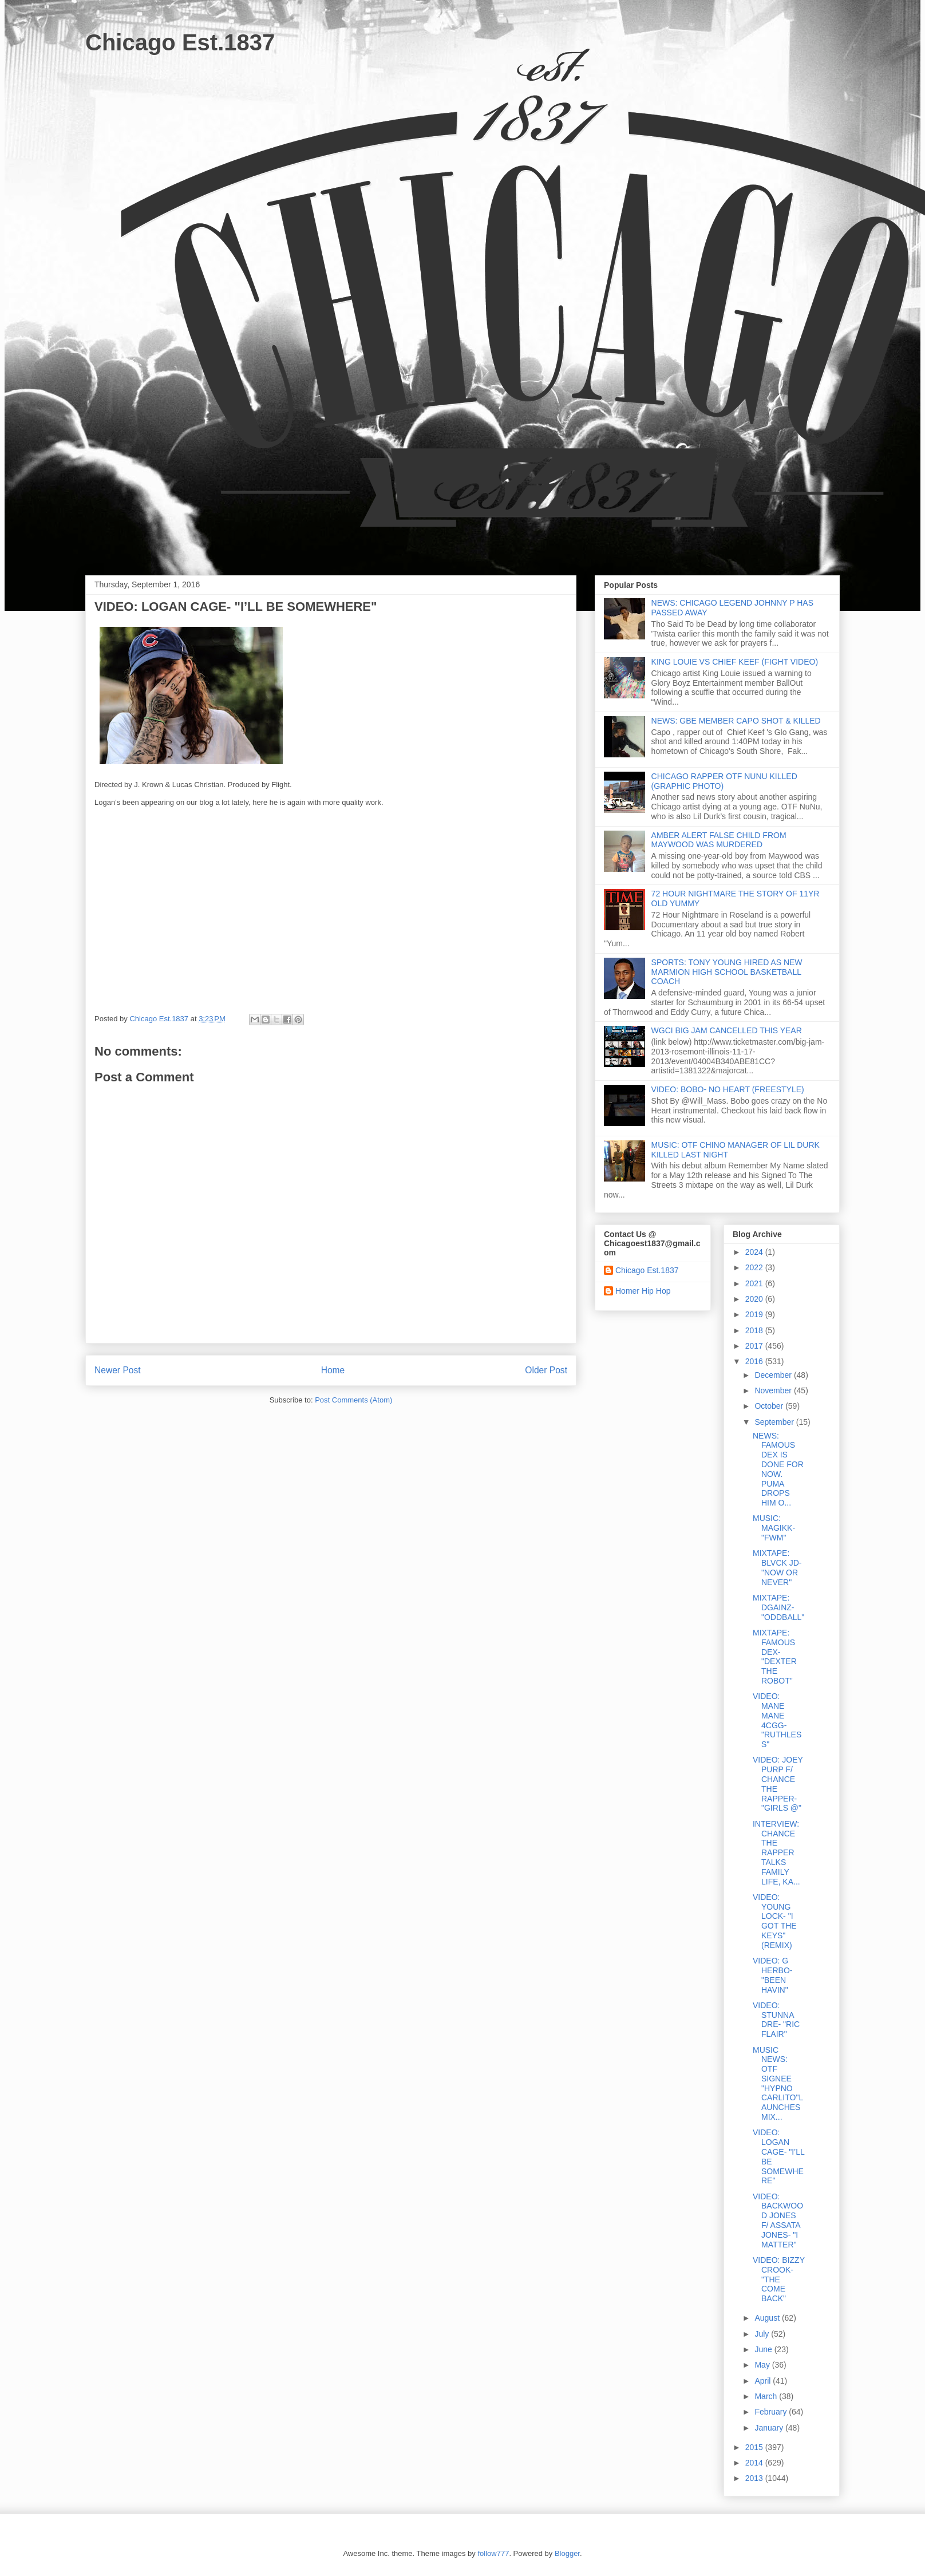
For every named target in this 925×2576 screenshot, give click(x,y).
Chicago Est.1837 (180, 42)
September (775, 1422)
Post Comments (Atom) (353, 1400)
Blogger (567, 2553)
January (769, 2427)
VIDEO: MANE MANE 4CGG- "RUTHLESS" (777, 1720)
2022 (755, 1267)
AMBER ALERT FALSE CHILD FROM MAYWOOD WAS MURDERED (718, 840)
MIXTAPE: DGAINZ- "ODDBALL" (778, 1607)
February (771, 2411)
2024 (755, 1252)
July (762, 2333)
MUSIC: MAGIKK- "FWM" (774, 1528)
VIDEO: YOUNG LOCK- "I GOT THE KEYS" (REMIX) (775, 1921)
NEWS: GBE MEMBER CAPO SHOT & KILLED (736, 720)
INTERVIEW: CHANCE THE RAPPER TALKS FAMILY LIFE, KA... (776, 1852)
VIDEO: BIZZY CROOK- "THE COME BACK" (779, 2279)
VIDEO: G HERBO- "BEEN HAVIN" (772, 1975)
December (773, 1375)
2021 (755, 1283)
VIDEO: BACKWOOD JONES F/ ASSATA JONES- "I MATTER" (778, 2220)
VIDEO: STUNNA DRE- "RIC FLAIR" (776, 2019)
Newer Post (117, 1370)
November (773, 1390)
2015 (755, 2447)
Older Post (546, 1370)
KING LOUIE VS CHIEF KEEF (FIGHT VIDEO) (734, 661)
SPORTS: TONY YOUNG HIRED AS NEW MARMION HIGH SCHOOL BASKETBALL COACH (727, 972)
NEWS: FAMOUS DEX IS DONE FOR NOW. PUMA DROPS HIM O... (778, 1469)
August (767, 2317)
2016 (755, 1361)
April (763, 2380)
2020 (755, 1298)
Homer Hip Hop (642, 1290)
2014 (755, 2462)
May (763, 2364)
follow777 (493, 2553)
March (766, 2396)
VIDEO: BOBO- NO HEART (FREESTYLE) (727, 1089)
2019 (755, 1314)
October (769, 1406)
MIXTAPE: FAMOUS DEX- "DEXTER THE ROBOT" (775, 1656)
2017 (755, 1345)
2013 (755, 2478)
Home (333, 1370)
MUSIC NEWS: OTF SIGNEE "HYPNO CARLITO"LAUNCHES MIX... (778, 2083)
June (764, 2349)
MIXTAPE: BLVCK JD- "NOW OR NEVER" (777, 1567)
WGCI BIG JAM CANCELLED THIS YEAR (726, 1030)
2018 (755, 1330)
